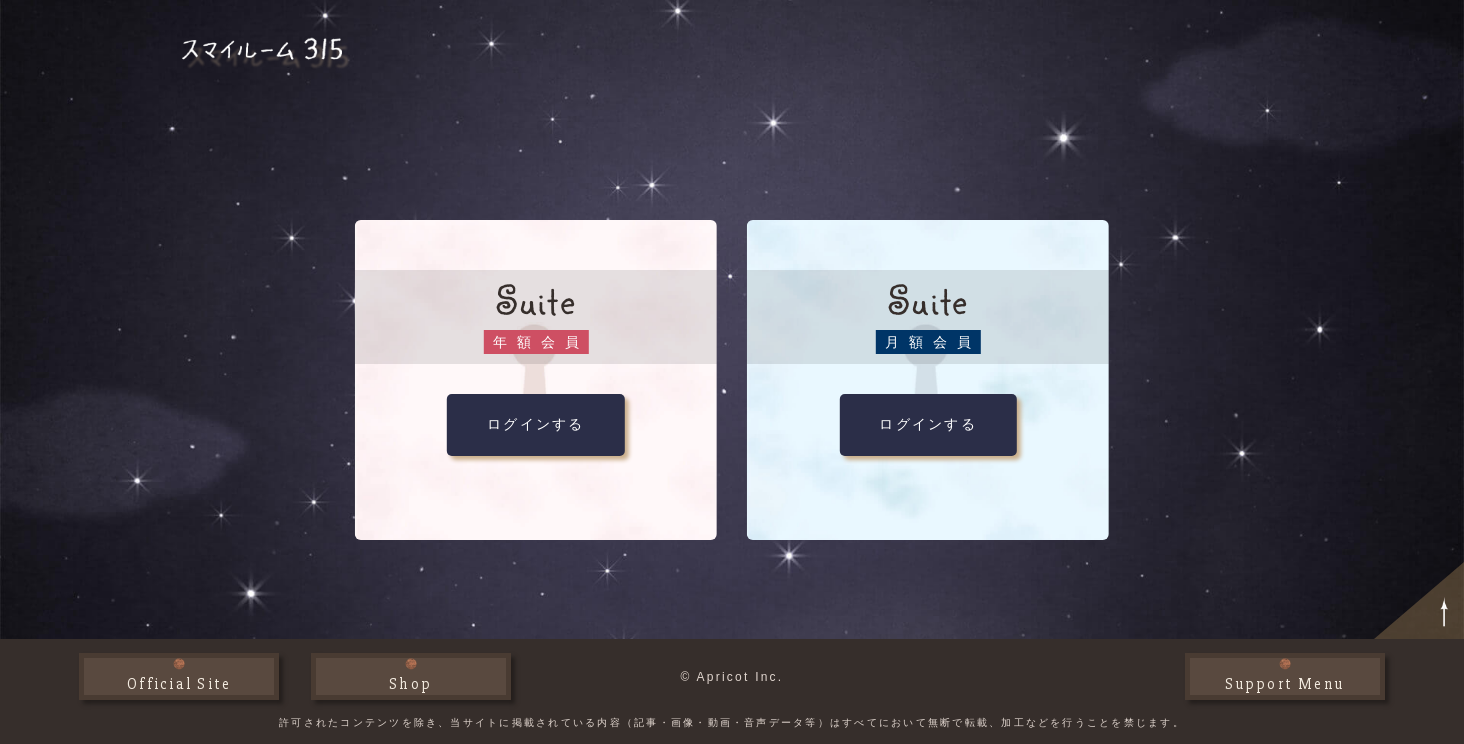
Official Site (179, 684)
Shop (410, 684)
